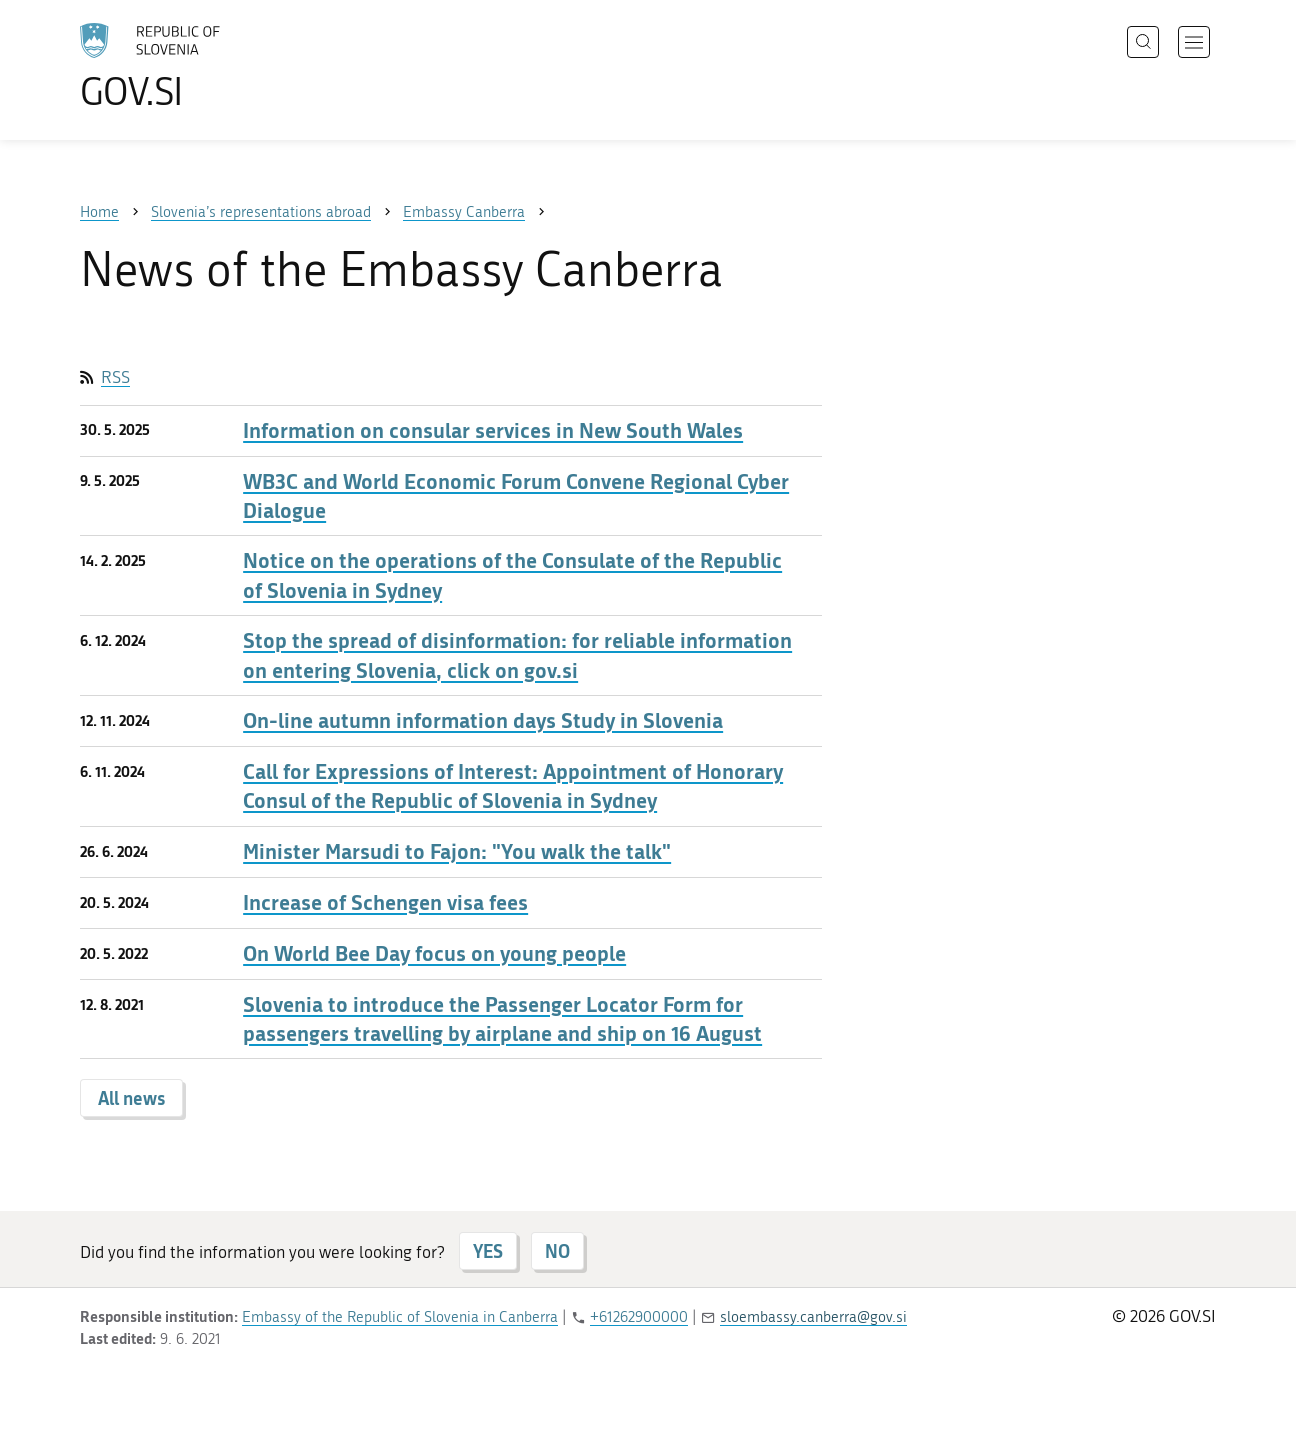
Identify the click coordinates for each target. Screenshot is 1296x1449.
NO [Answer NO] (557, 1251)
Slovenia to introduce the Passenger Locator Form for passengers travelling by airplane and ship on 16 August (502, 1019)
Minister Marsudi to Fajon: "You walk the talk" (457, 851)
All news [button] (131, 1098)
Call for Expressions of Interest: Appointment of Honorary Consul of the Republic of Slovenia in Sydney (513, 786)
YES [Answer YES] (488, 1251)
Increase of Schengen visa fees (385, 902)
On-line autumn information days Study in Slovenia (483, 720)
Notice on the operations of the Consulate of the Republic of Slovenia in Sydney (512, 575)
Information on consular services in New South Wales (493, 430)
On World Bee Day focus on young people (434, 953)
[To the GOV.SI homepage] (206, 66)
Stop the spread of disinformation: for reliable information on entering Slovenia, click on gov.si (517, 655)
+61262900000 (639, 1317)
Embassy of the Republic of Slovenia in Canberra (400, 1317)
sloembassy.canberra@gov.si (813, 1317)
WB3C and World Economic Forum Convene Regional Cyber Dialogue (516, 496)
